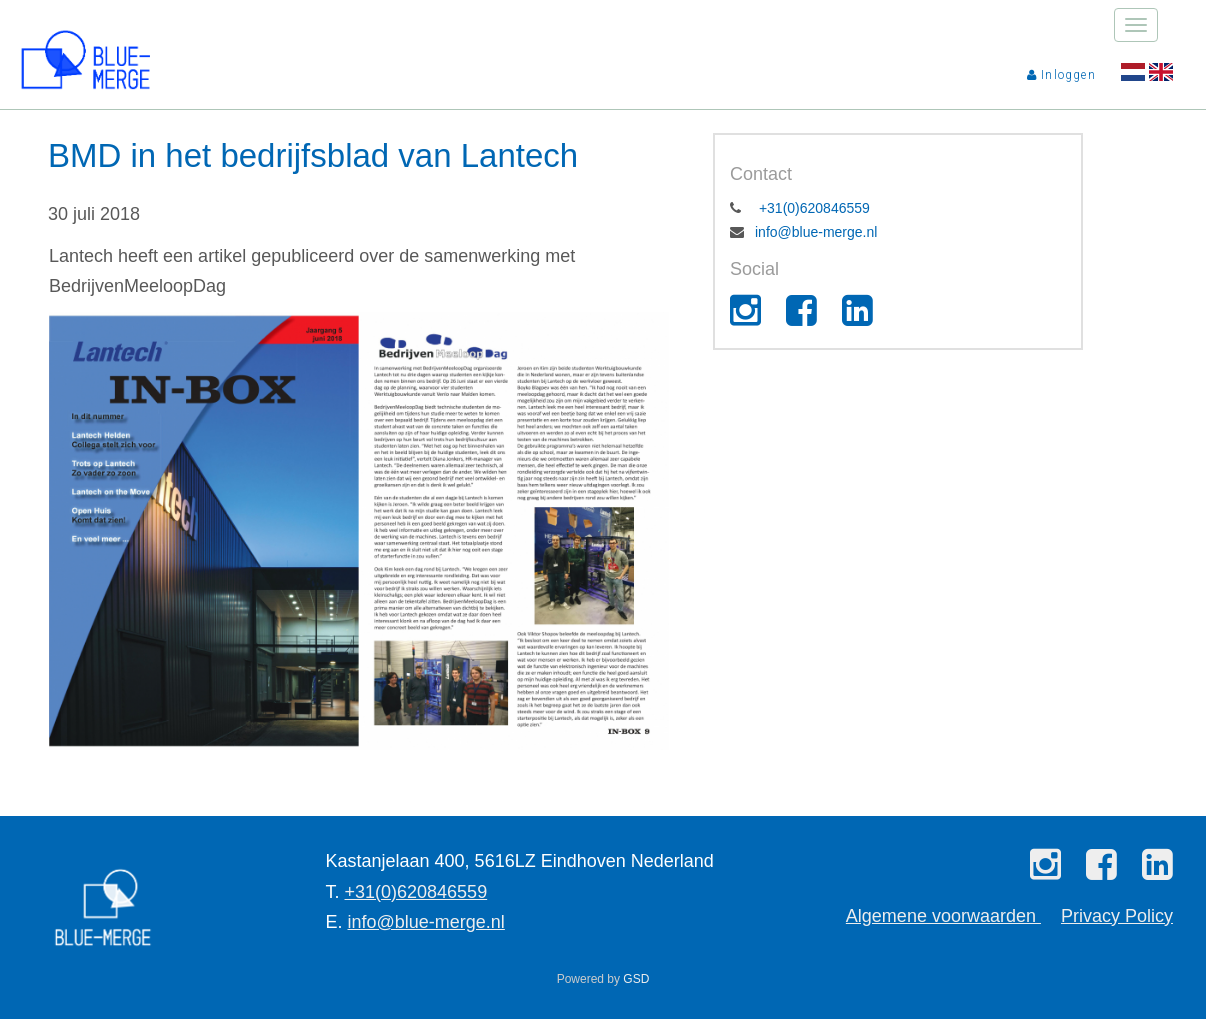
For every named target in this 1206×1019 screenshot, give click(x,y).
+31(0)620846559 (812, 208)
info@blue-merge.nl (816, 232)
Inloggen (1061, 75)
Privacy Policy (1117, 916)
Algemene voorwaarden (943, 916)
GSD (636, 979)
